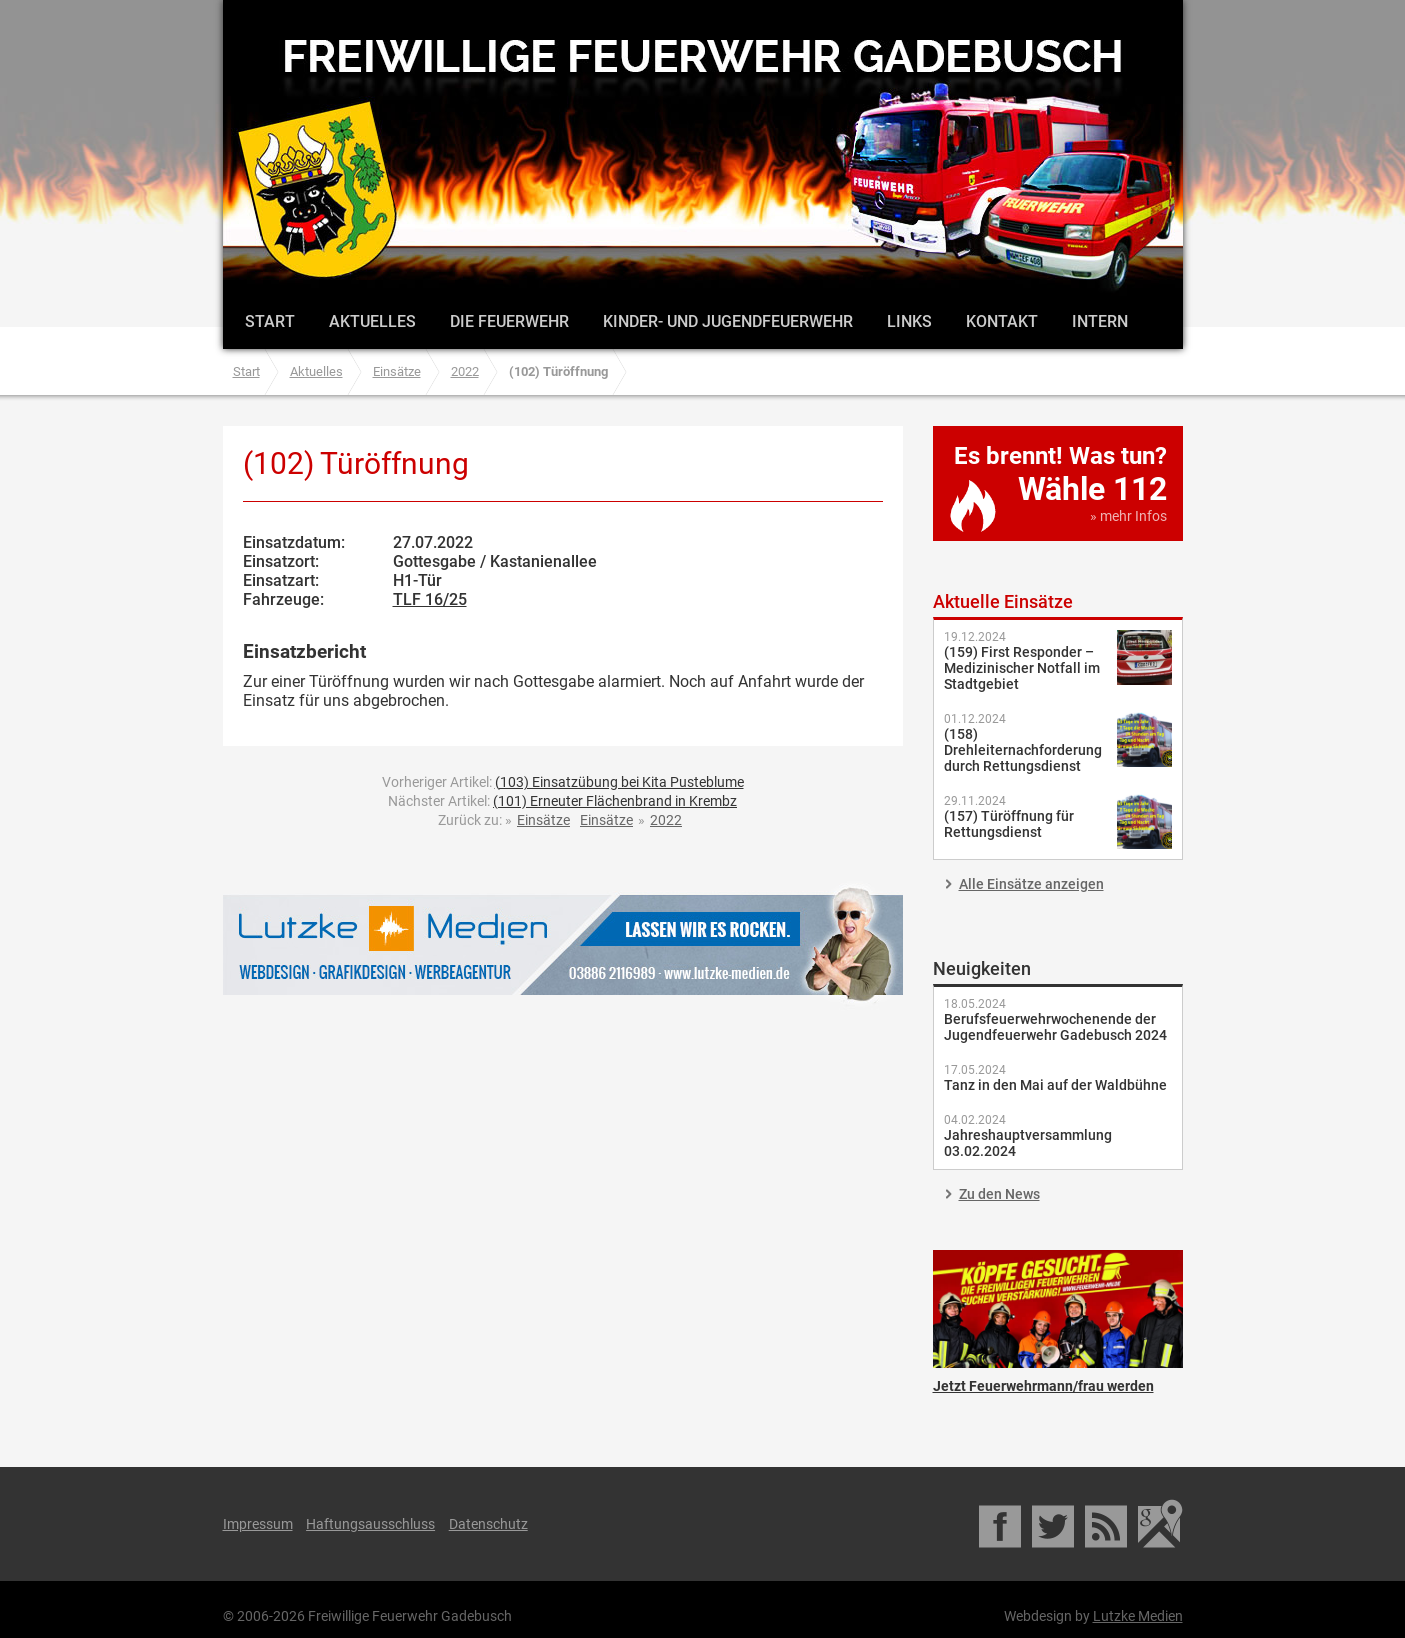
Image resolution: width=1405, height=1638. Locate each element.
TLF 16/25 (430, 599)
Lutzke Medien (563, 944)
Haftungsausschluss (370, 1524)
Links (909, 321)
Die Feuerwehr (509, 321)
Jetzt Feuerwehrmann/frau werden (1058, 1309)
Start (270, 321)
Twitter (1054, 1524)
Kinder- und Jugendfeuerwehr (728, 321)
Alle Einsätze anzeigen (1031, 884)
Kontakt (1002, 321)
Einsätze (397, 371)
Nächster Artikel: (562, 801)
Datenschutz (488, 1524)
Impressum (258, 1524)
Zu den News (999, 1194)
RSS (1107, 1524)
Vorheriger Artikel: (563, 782)
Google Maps (1160, 1524)
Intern (1100, 321)
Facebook (1001, 1524)
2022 (465, 371)
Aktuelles (372, 321)
